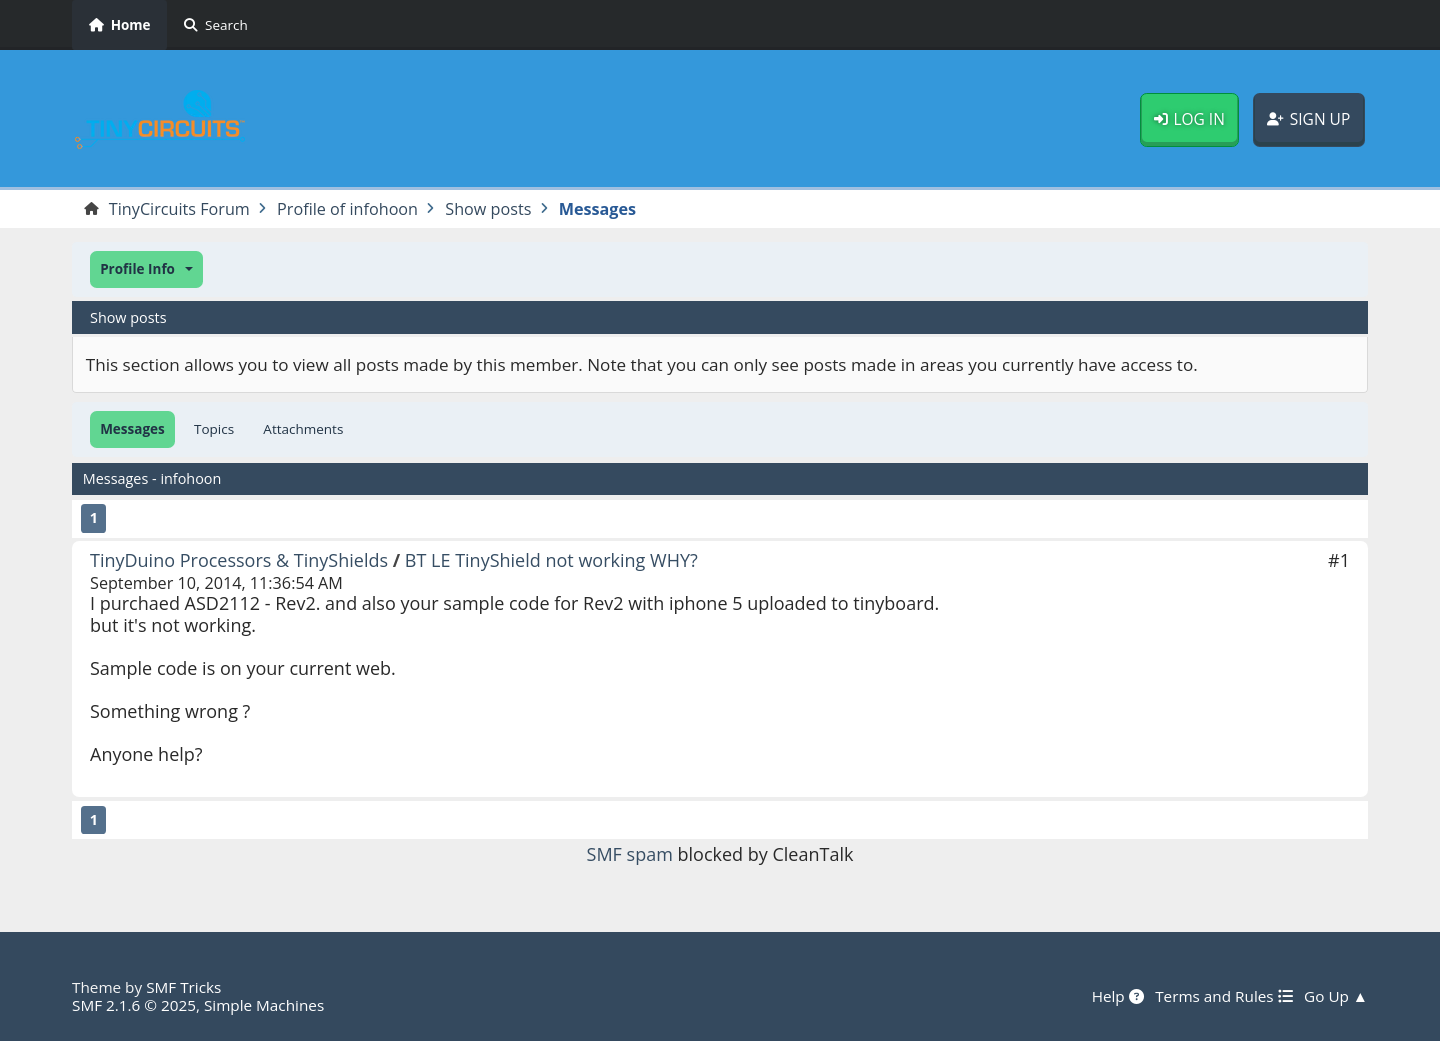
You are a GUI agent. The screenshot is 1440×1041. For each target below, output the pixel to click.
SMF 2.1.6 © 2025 (134, 1005)
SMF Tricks (183, 987)
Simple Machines (264, 1005)
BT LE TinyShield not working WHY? (551, 560)
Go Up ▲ (1336, 996)
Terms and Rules (1223, 996)
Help (1118, 996)
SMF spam (630, 854)
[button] (146, 269)
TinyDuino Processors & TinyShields (239, 560)
